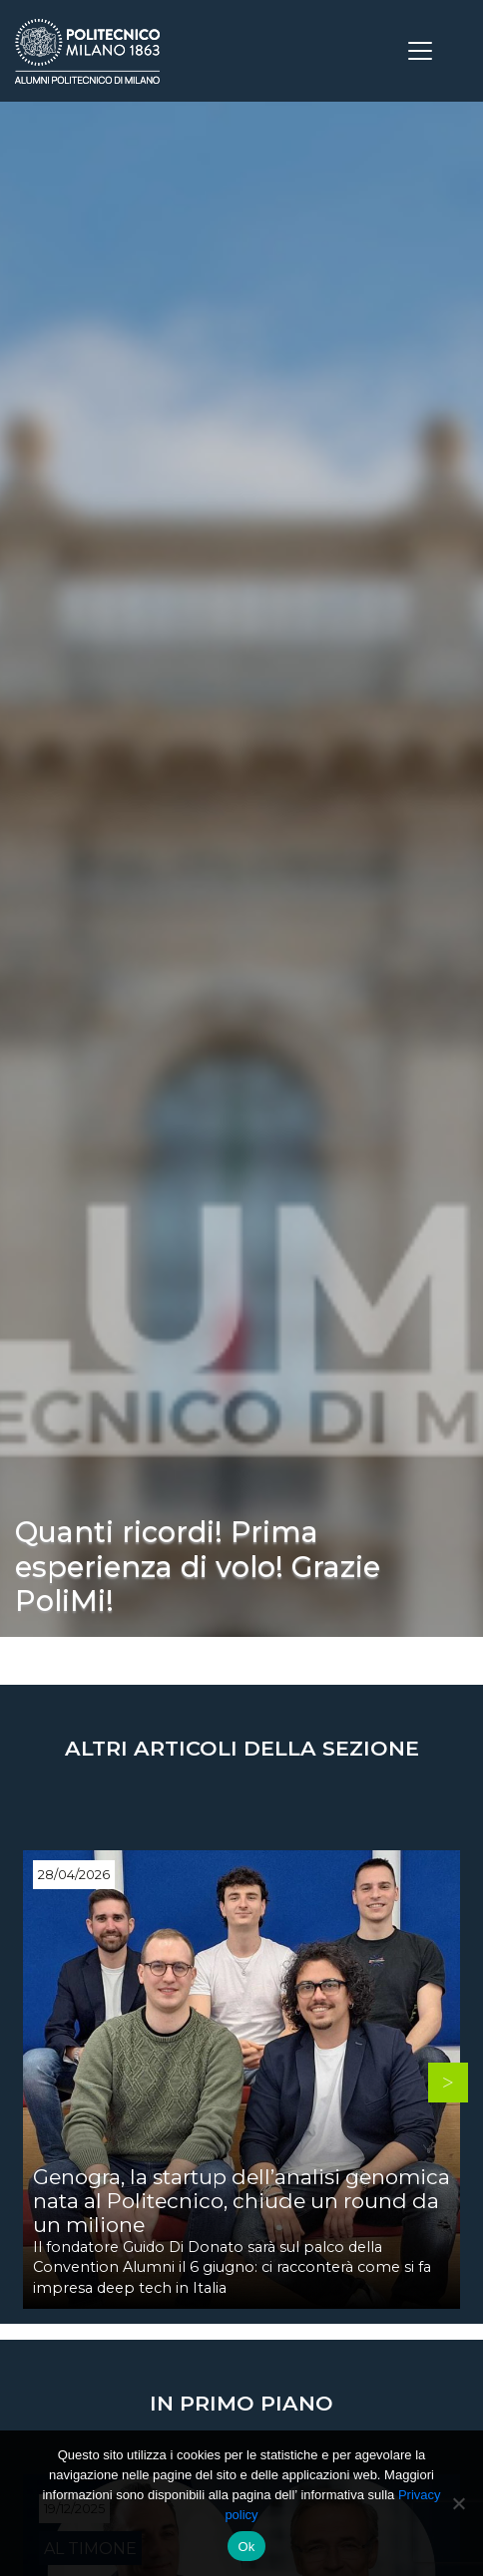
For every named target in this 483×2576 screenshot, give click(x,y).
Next (448, 2082)
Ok (246, 2546)
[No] (458, 2503)
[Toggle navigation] (420, 51)
